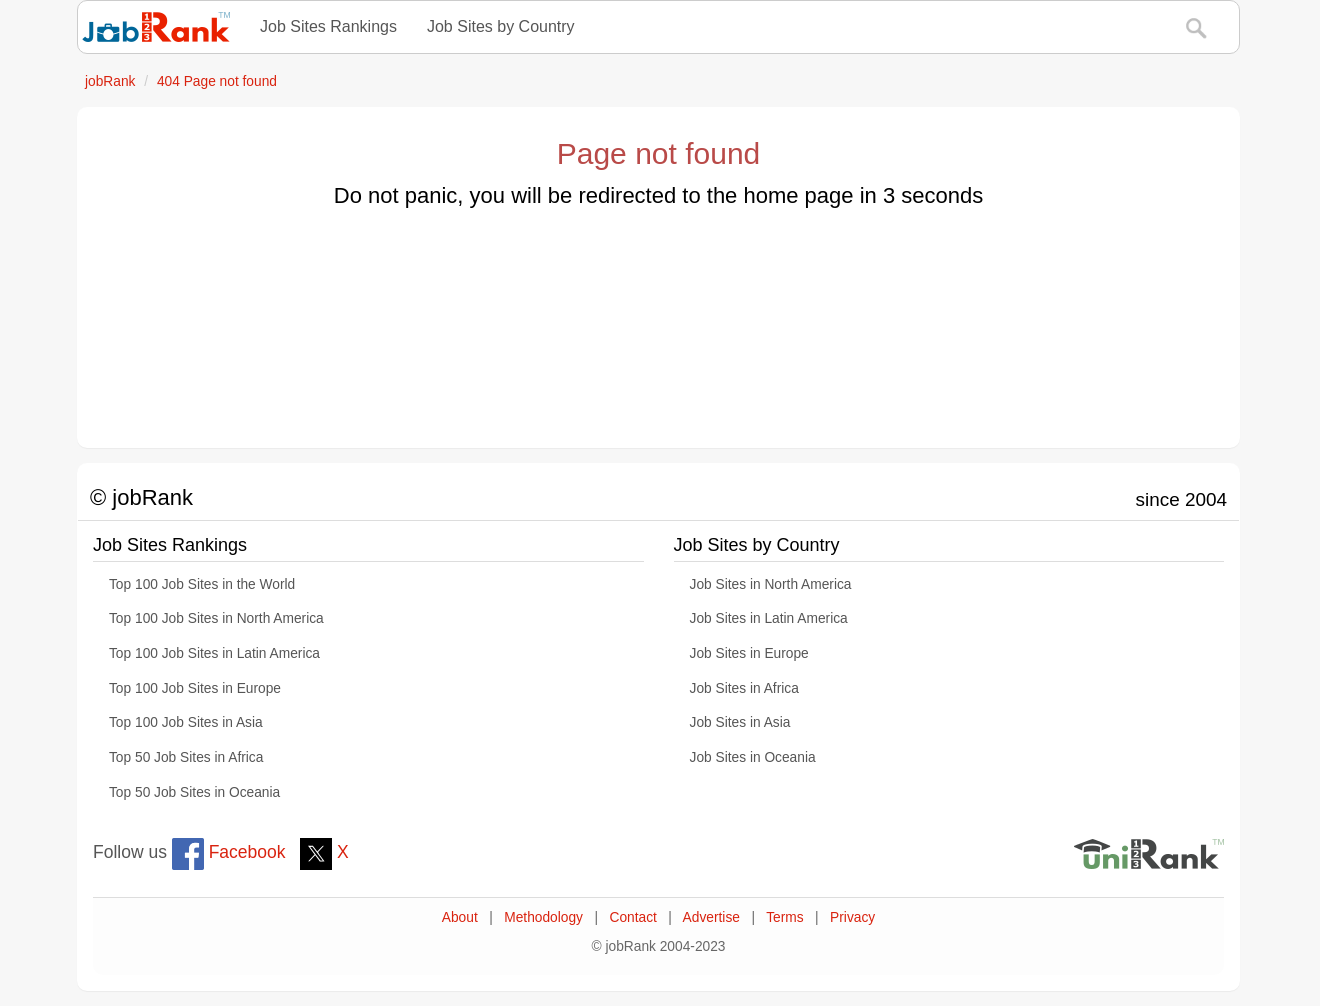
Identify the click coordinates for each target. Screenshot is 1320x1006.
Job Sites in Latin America (769, 618)
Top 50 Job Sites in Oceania (194, 792)
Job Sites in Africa (744, 688)
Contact (632, 917)
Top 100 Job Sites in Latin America (214, 653)
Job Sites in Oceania (753, 757)
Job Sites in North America (771, 584)
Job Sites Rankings (328, 26)
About (460, 917)
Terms (784, 917)
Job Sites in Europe (749, 653)
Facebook (229, 852)
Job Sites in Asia (740, 722)
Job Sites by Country (501, 26)
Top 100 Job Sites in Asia (186, 722)
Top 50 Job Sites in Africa (186, 757)
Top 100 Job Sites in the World (202, 584)
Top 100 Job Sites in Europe (195, 688)
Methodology (543, 917)
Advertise (711, 917)
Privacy (852, 917)
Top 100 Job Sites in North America (216, 618)
